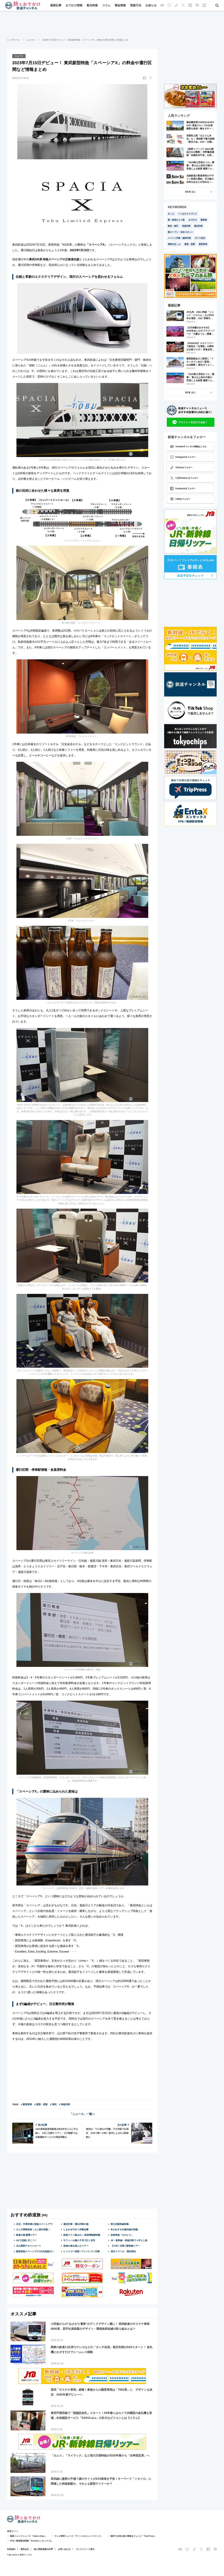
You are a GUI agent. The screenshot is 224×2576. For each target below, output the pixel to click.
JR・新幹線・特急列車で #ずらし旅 (129, 2240)
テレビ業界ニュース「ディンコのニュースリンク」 (78, 2536)
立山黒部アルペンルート (28, 2245)
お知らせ (151, 5)
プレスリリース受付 (85, 2549)
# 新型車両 (26, 2104)
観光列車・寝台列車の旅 (76, 2223)
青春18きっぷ (174, 244)
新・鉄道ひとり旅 (176, 220)
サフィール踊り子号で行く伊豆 (79, 2240)
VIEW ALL (190, 191)
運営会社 (24, 2549)
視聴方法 (135, 5)
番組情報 (120, 5)
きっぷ (171, 213)
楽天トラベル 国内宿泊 (123, 2251)
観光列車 (198, 226)
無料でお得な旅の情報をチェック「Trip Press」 (133, 2536)
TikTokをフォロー (181, 467)
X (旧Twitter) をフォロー (184, 478)
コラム (106, 5)
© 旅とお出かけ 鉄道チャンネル (19, 2554)
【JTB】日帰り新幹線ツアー (125, 2245)
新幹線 (204, 220)
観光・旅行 (173, 226)
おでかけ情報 (74, 5)
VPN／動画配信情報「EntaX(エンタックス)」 (31, 2540)
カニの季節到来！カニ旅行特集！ (33, 2229)
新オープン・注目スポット (180, 232)
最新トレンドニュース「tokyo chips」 (28, 2536)
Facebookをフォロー (183, 488)
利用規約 (11, 2549)
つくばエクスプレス (187, 213)
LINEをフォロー (180, 499)
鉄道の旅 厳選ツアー (26, 2234)
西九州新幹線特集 (120, 2223)
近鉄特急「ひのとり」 (122, 2234)
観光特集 (92, 5)
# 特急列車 (64, 2104)
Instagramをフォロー (183, 457)
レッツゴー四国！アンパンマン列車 (81, 2251)
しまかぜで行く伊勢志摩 (75, 2229)
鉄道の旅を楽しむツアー (76, 2245)
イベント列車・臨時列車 (179, 238)
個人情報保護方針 (42, 2549)
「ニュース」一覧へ (82, 2113)
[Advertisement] (112, 24)
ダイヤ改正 (200, 238)
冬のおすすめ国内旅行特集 (124, 2229)
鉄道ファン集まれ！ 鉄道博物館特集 (81, 2234)
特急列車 (186, 226)
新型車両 (203, 244)
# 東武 (53, 2104)
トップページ (13, 40)
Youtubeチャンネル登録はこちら (188, 446)
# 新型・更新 (41, 2104)
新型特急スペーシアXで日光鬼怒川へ (35, 2251)
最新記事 (55, 5)
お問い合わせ (64, 2549)
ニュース (31, 40)
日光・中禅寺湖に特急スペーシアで (34, 2223)
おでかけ (192, 220)
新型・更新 (189, 244)
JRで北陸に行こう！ (26, 2240)
